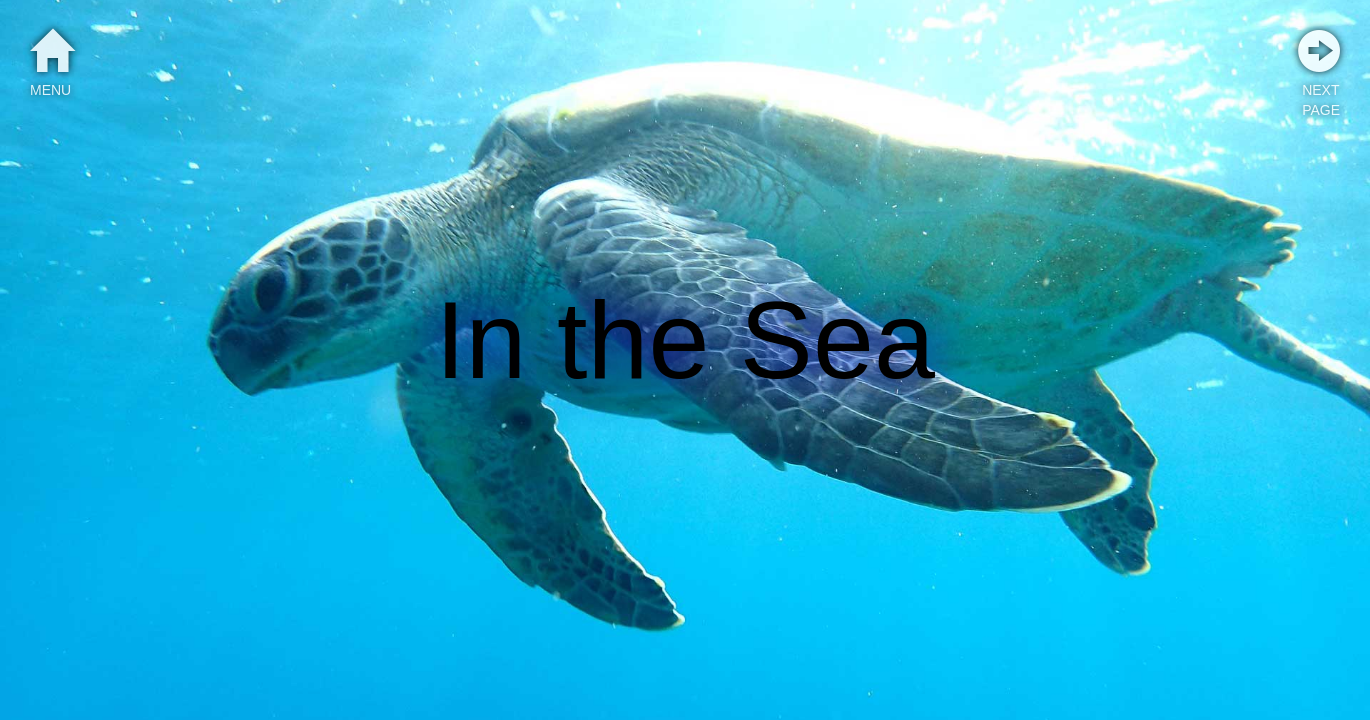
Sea (837, 340)
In (480, 340)
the (633, 340)
